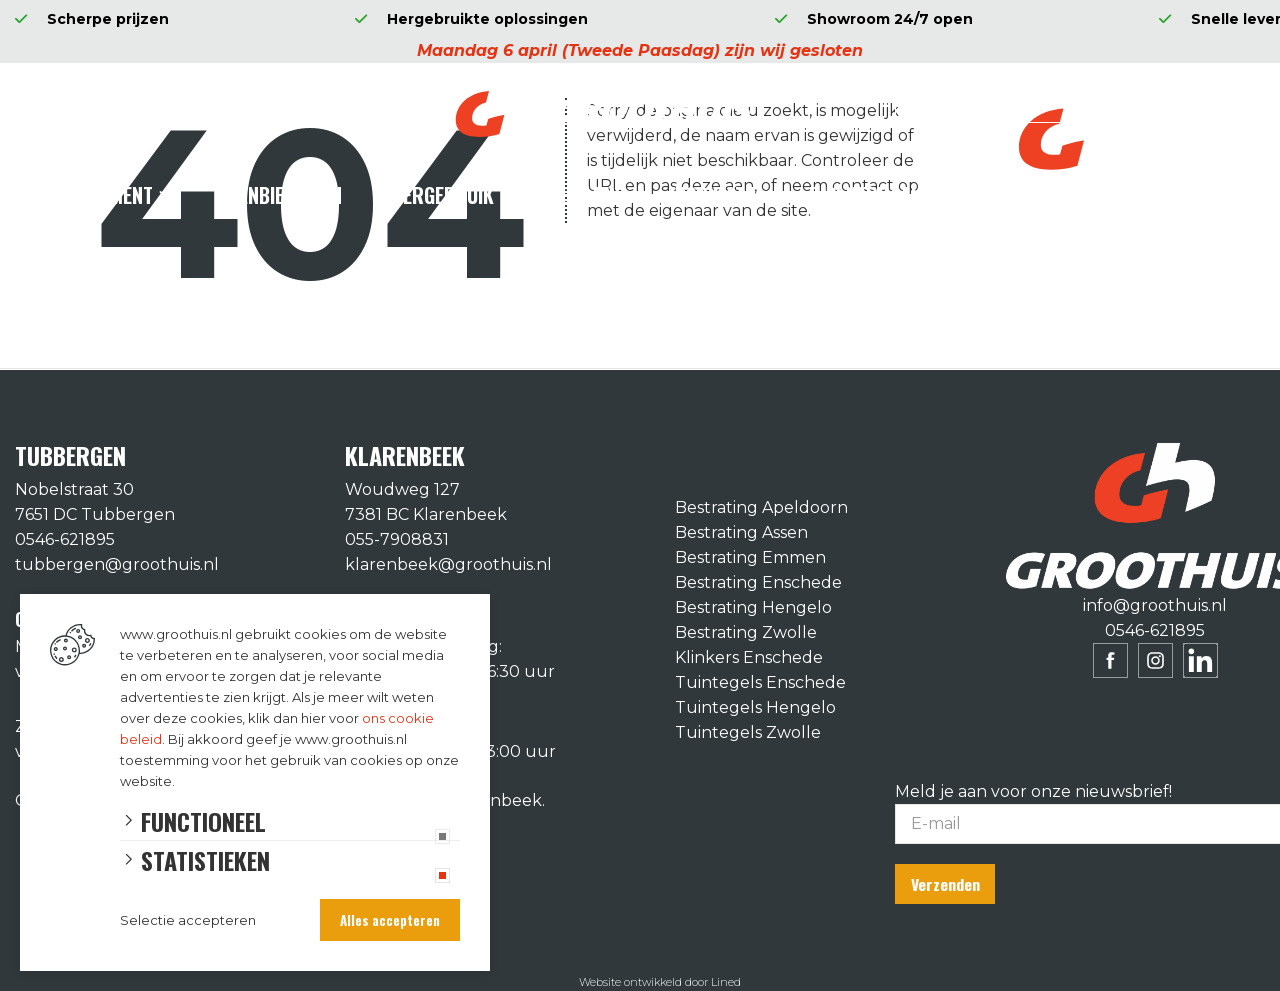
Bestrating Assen (741, 532)
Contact (1007, 195)
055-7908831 (397, 539)
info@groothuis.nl (1155, 605)
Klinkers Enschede (749, 657)
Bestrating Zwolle (746, 632)
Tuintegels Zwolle (748, 732)
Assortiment (96, 195)
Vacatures (1141, 195)
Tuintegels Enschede (760, 682)
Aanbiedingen (284, 195)
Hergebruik (443, 195)
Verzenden (945, 884)
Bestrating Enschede (758, 582)
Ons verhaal (864, 195)
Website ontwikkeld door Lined (660, 982)
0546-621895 (65, 539)
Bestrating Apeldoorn (761, 507)
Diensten (582, 195)
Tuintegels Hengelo (755, 707)
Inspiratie (714, 195)
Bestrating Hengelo (753, 607)
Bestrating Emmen (750, 557)
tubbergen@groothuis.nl (117, 564)
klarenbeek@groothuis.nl (448, 564)
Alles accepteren (390, 920)
